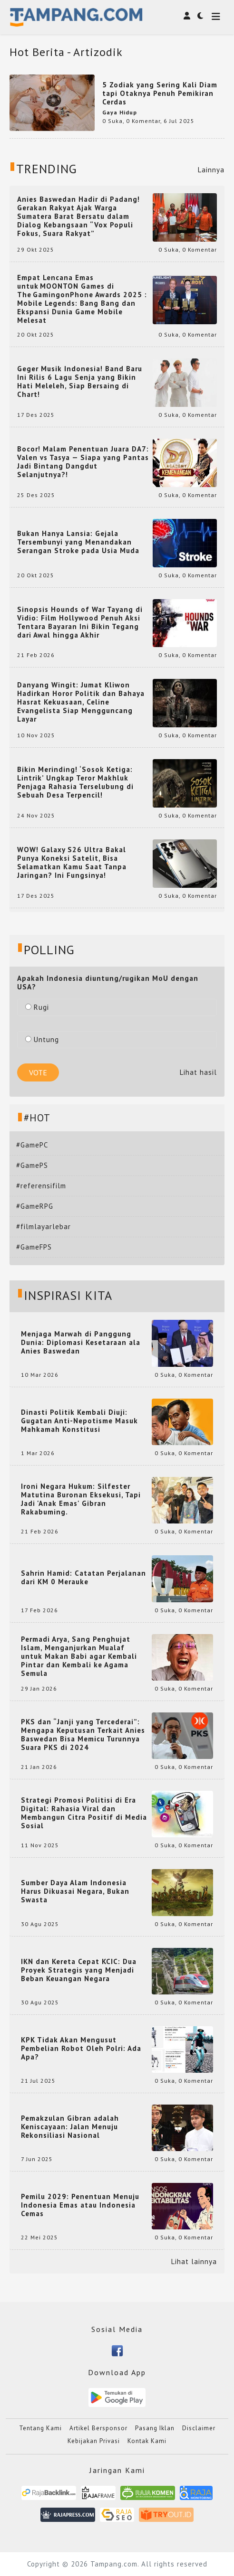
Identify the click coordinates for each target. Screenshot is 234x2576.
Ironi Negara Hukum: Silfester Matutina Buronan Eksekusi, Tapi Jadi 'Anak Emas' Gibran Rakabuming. (81, 1499)
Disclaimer (198, 2428)
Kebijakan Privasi (94, 2441)
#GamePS (32, 1165)
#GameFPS (34, 1246)
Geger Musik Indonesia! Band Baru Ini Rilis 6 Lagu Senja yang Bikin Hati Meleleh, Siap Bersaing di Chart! (79, 382)
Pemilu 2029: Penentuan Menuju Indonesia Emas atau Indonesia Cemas (80, 2205)
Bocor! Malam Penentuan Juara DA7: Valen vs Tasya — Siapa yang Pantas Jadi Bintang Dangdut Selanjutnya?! (83, 462)
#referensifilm (41, 1185)
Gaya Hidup (119, 112)
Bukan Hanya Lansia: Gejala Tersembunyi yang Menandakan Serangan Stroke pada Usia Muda (78, 542)
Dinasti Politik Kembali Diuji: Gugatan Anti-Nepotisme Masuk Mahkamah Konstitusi (79, 1421)
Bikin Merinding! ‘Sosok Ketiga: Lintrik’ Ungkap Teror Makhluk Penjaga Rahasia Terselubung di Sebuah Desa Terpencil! (75, 782)
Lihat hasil (198, 1072)
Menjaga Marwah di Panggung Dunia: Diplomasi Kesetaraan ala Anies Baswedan (80, 1342)
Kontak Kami (146, 2441)
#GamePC (32, 1144)
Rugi (37, 1007)
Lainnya (211, 169)
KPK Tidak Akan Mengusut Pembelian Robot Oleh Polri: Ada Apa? (81, 2048)
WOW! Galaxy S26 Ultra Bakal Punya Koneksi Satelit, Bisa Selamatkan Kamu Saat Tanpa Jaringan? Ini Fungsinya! (72, 863)
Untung (42, 1039)
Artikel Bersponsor (98, 2428)
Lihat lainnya (194, 2261)
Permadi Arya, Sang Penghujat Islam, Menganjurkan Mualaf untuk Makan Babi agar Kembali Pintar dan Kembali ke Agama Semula (79, 1656)
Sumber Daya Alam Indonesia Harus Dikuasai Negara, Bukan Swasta (75, 1891)
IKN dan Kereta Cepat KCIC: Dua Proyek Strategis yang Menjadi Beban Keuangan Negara (78, 1970)
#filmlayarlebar (43, 1226)
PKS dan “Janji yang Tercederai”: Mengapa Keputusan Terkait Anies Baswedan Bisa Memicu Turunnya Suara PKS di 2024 (83, 1735)
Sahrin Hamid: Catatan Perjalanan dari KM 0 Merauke (83, 1577)
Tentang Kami (40, 2428)
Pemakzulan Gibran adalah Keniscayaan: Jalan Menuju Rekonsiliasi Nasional (70, 2127)
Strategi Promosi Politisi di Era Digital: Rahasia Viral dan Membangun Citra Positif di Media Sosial (84, 1813)
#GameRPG (34, 1206)
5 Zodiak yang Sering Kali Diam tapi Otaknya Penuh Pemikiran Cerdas (159, 93)
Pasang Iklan (155, 2428)
